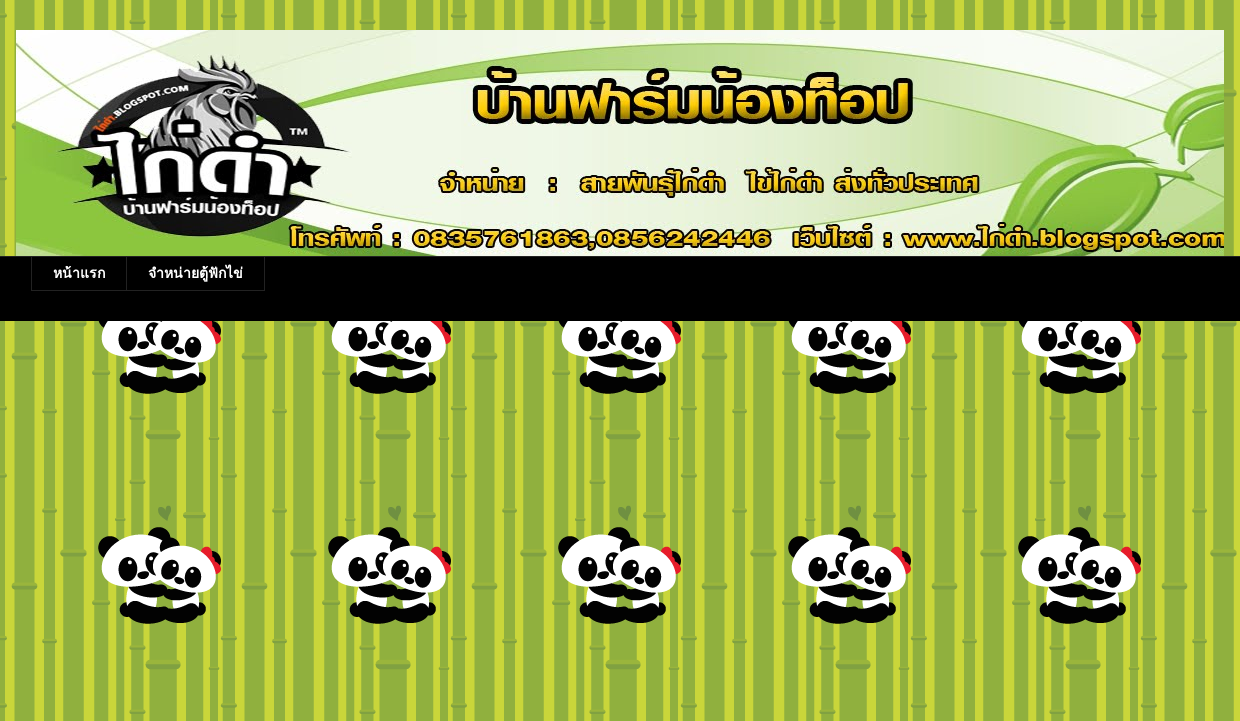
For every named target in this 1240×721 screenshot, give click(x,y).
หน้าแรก (79, 273)
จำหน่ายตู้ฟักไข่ (195, 273)
